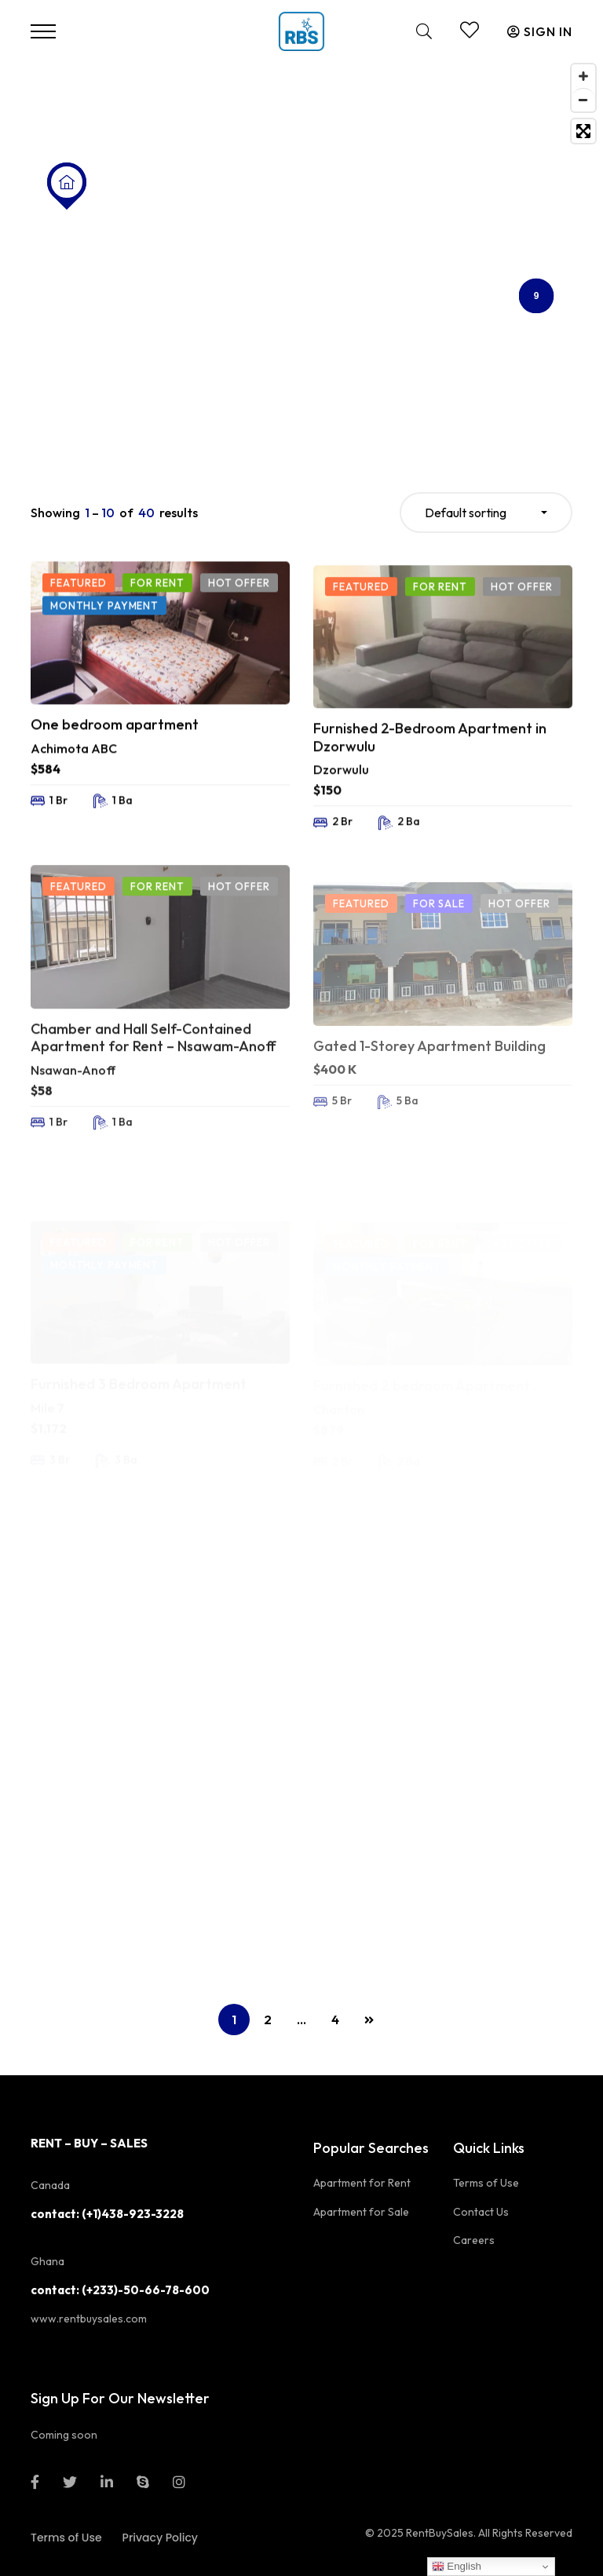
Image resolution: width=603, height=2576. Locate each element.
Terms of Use (486, 2183)
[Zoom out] (583, 99)
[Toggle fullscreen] (583, 131)
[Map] (301, 253)
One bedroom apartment (115, 757)
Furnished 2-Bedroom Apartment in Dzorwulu (429, 792)
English (456, 2566)
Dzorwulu (341, 824)
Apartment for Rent (362, 2183)
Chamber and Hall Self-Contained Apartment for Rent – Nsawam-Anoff (153, 1102)
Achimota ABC (74, 780)
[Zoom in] (583, 76)
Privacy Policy (160, 2537)
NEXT (369, 2020)
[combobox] (486, 512)
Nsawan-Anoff (73, 1134)
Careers (474, 2240)
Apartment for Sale (361, 2212)
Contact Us (481, 2212)
